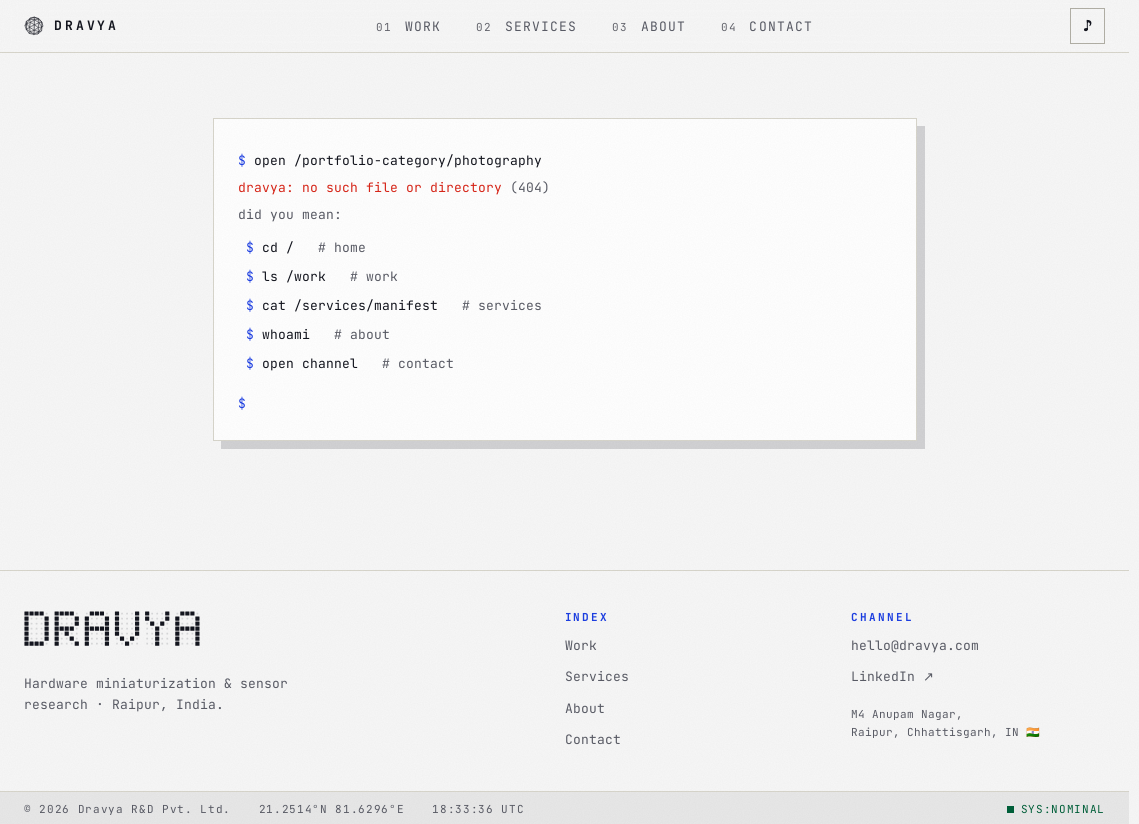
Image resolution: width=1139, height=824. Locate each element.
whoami (318, 334)
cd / (306, 247)
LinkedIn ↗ (892, 676)
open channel (350, 363)
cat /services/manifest (394, 305)
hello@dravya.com (915, 645)
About (585, 708)
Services (597, 676)
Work (581, 645)
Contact (593, 739)
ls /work (322, 276)
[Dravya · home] (71, 26)
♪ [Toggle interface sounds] (1087, 25)
